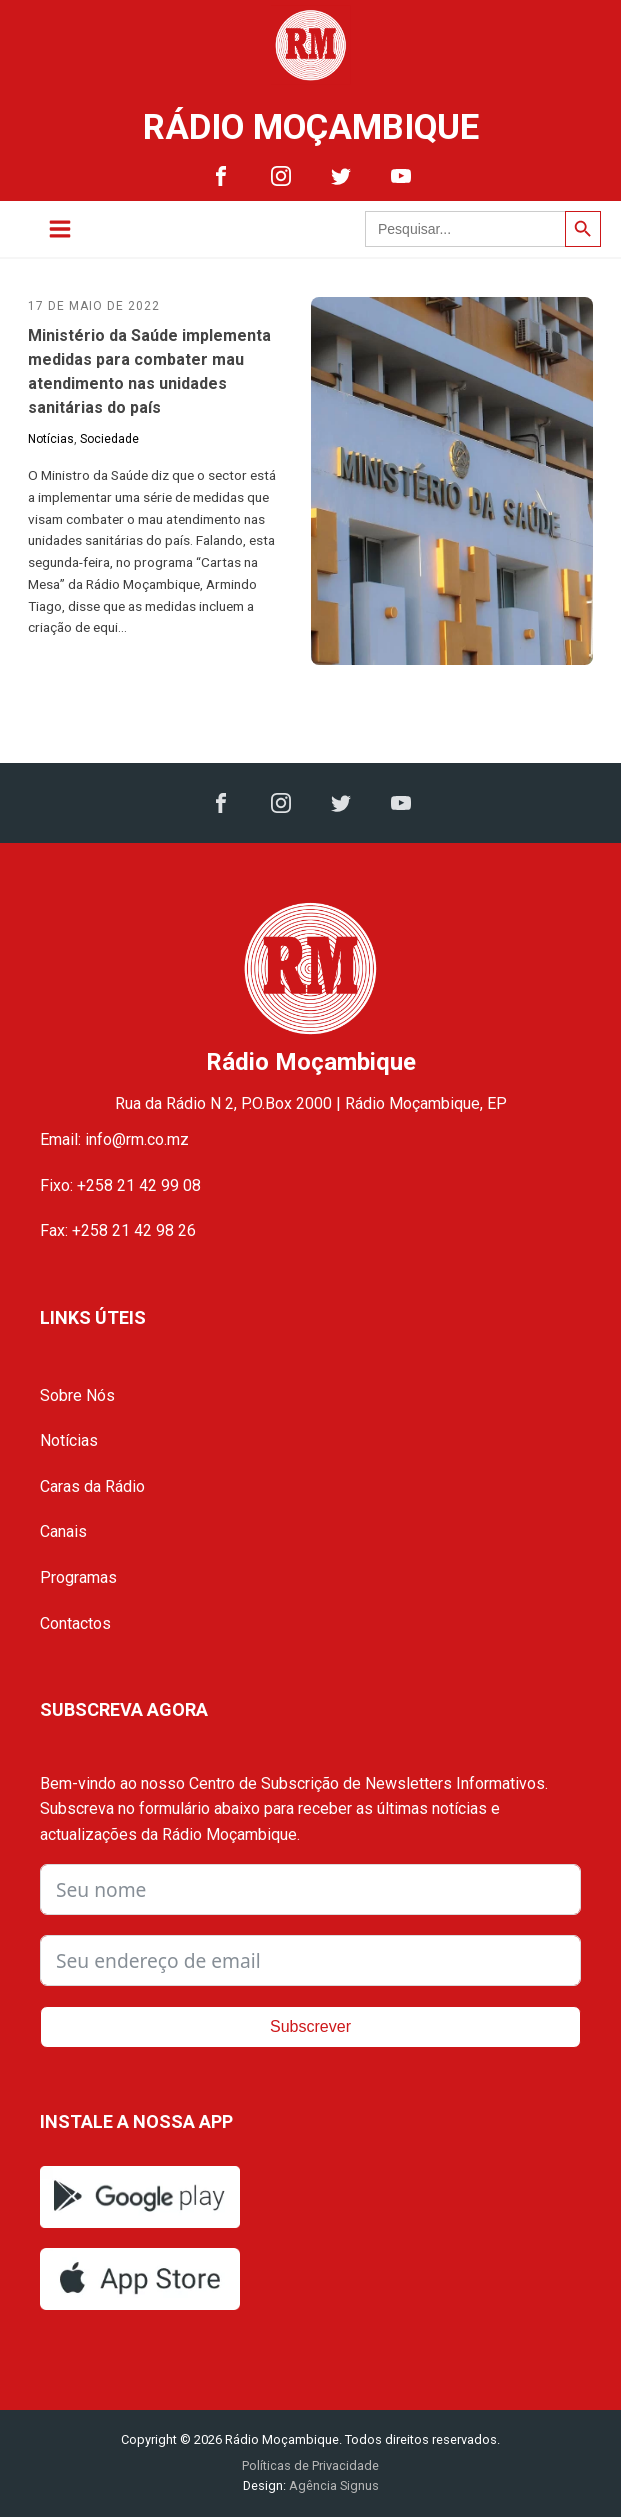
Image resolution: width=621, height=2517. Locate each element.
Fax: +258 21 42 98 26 (118, 1230)
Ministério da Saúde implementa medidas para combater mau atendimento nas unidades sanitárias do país (149, 371)
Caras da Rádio (92, 1486)
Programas (78, 1577)
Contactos (75, 1623)
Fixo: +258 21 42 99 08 (120, 1185)
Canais (63, 1531)
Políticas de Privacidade (310, 2465)
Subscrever (310, 2026)
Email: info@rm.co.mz (114, 1139)
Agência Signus (332, 2485)
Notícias (51, 439)
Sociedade (109, 439)
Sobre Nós (77, 1395)
